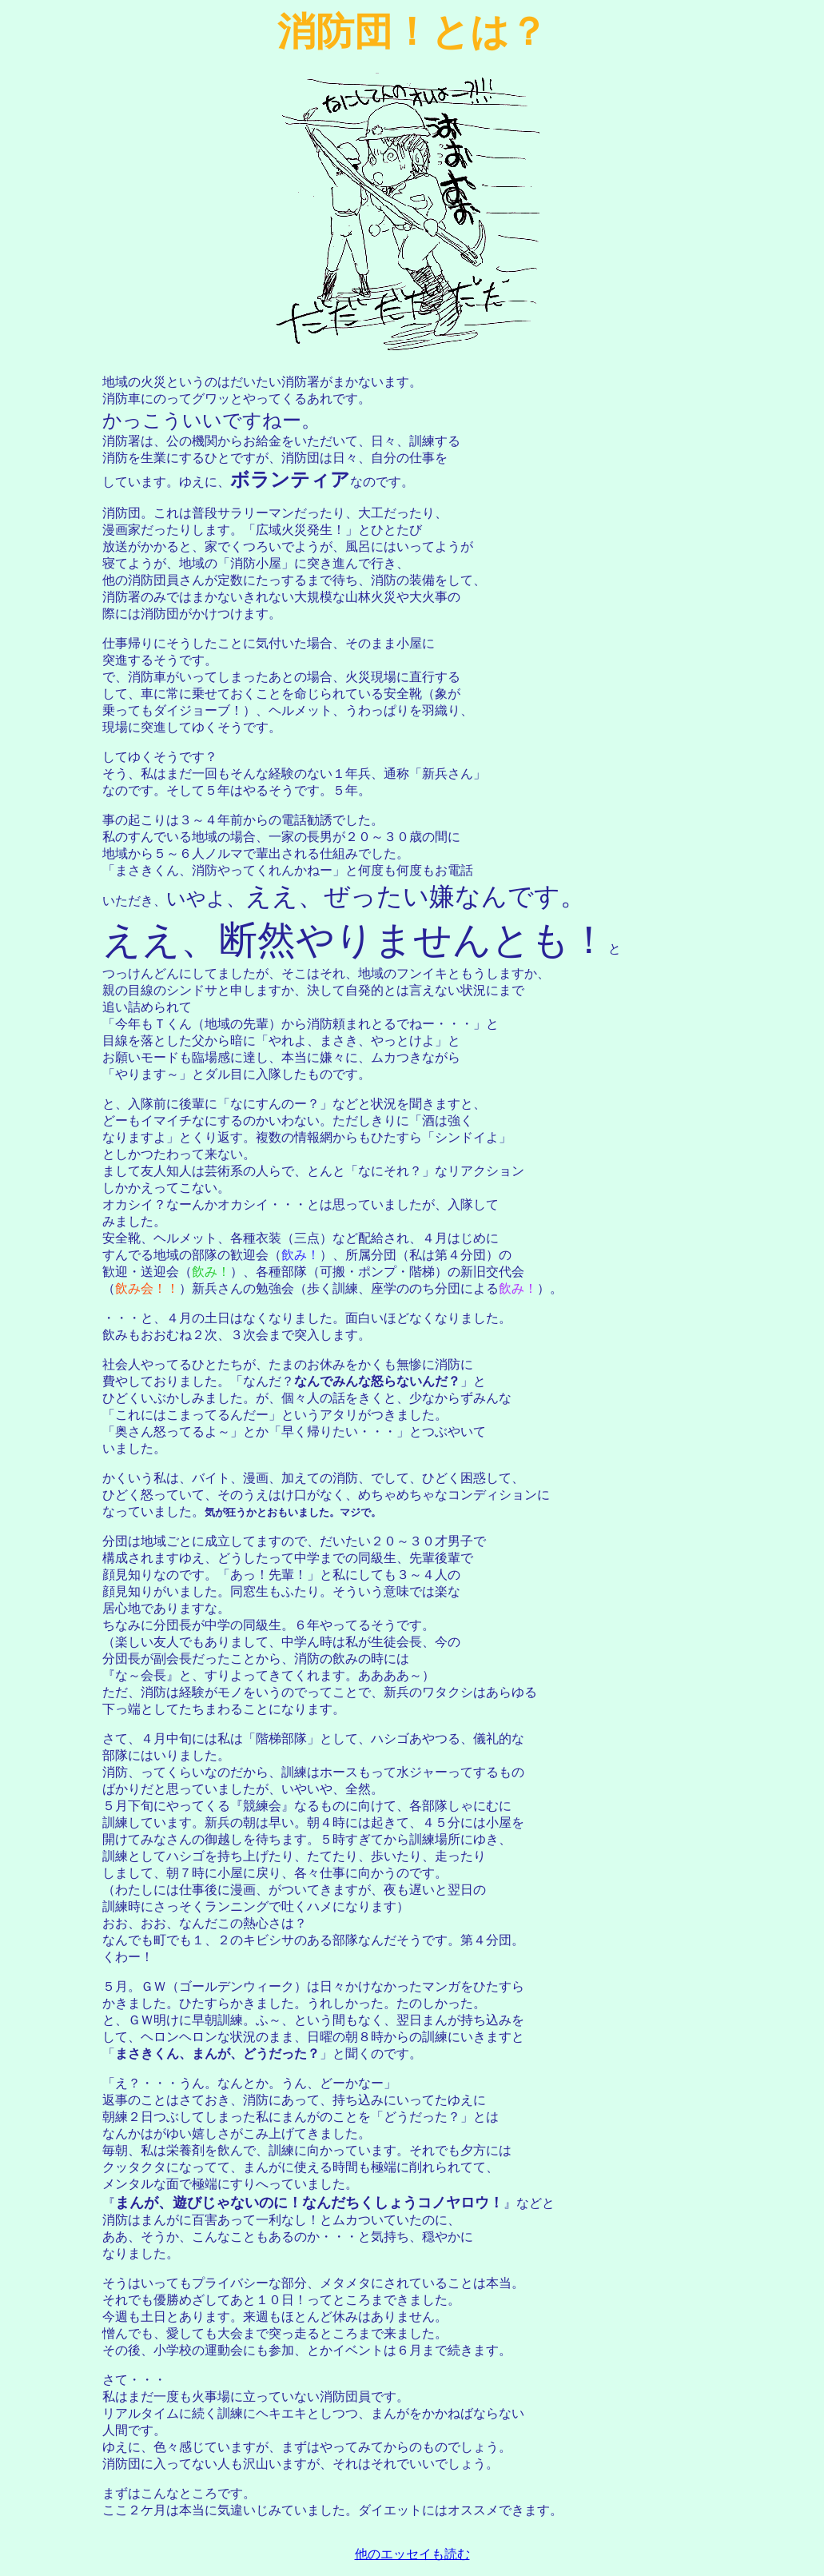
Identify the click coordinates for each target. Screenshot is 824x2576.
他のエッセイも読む (412, 2554)
